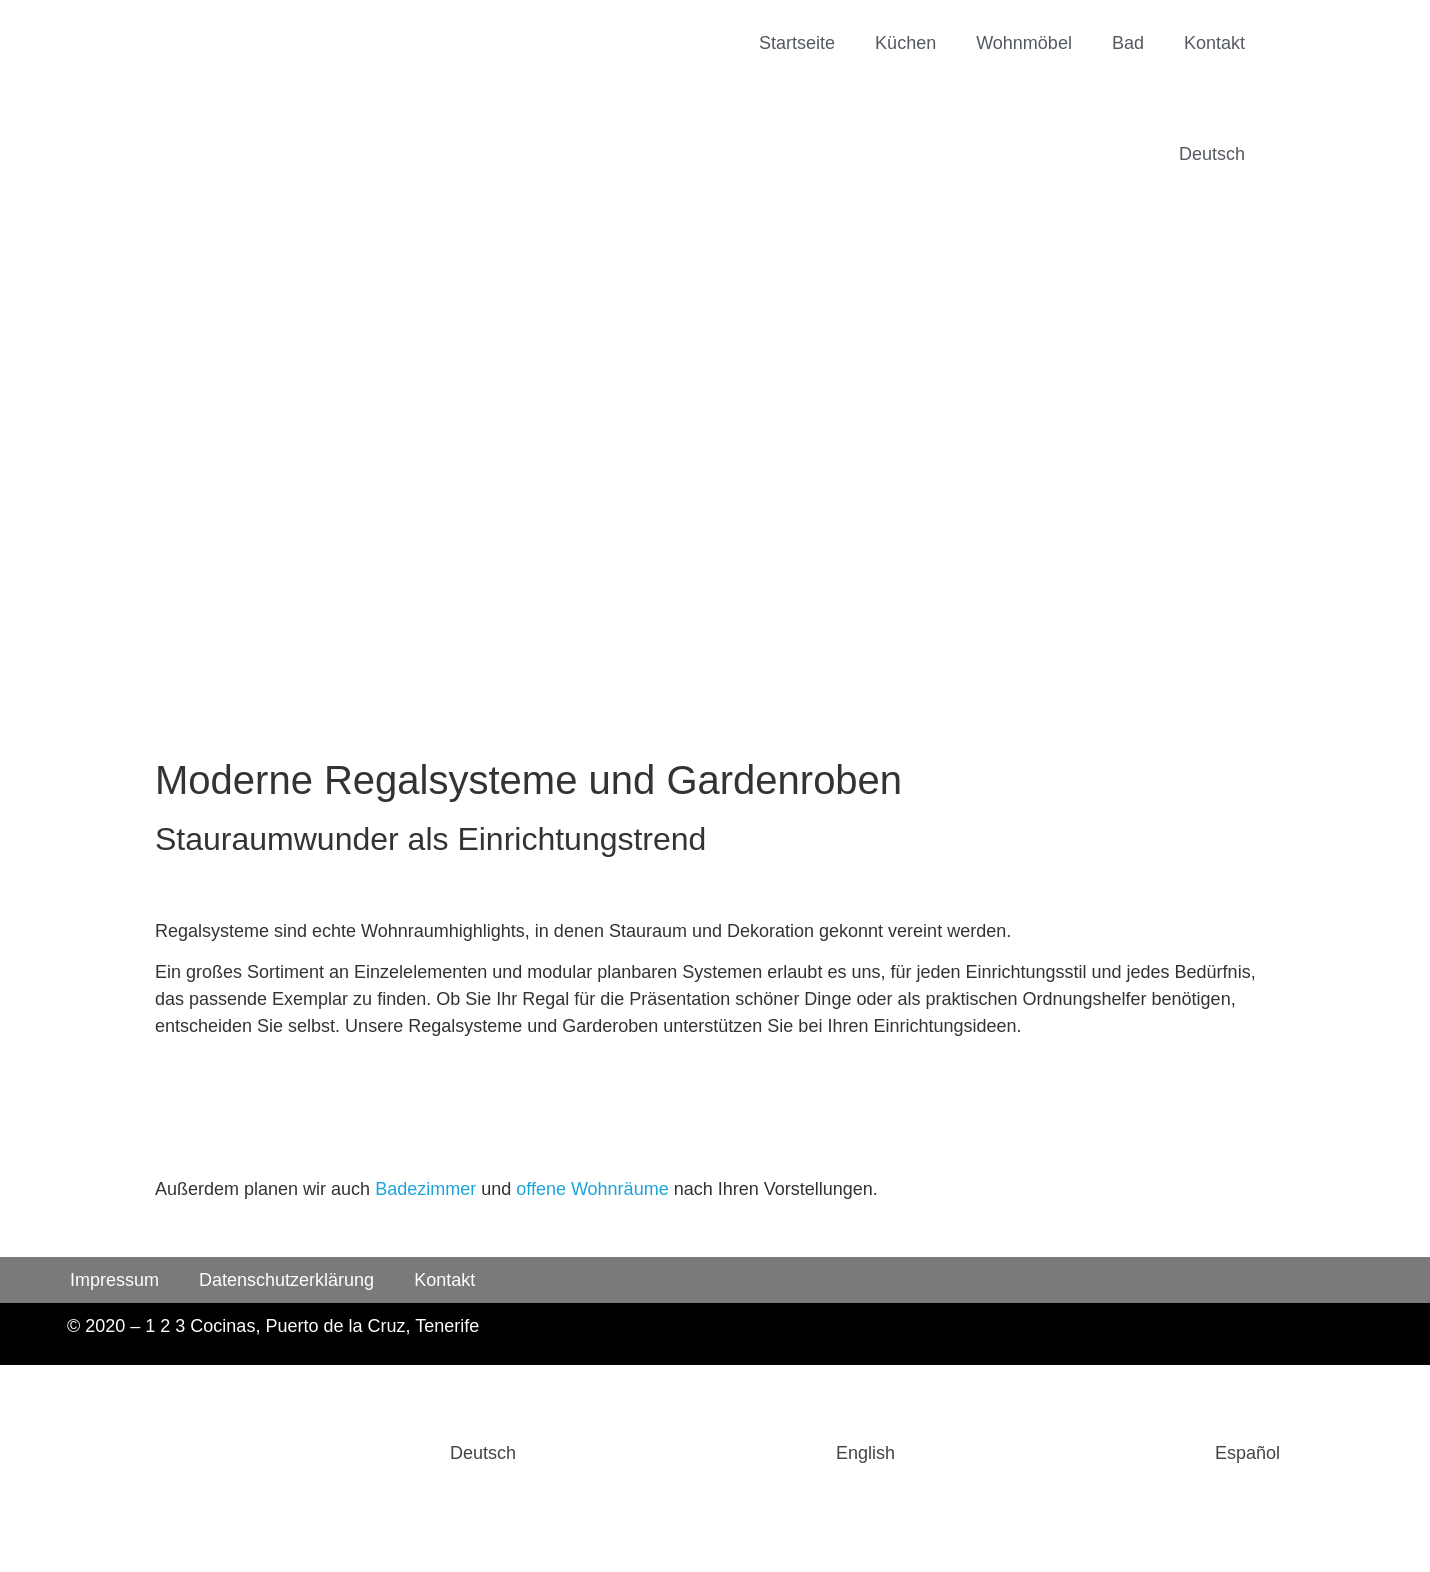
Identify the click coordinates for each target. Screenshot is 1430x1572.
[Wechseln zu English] (715, 1453)
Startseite (797, 43)
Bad (1128, 43)
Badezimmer (425, 1189)
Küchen (905, 43)
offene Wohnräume (592, 1189)
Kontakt (1214, 43)
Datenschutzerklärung (286, 1280)
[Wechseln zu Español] (1097, 1453)
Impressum (114, 1280)
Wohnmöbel (1024, 43)
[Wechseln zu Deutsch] (333, 1453)
